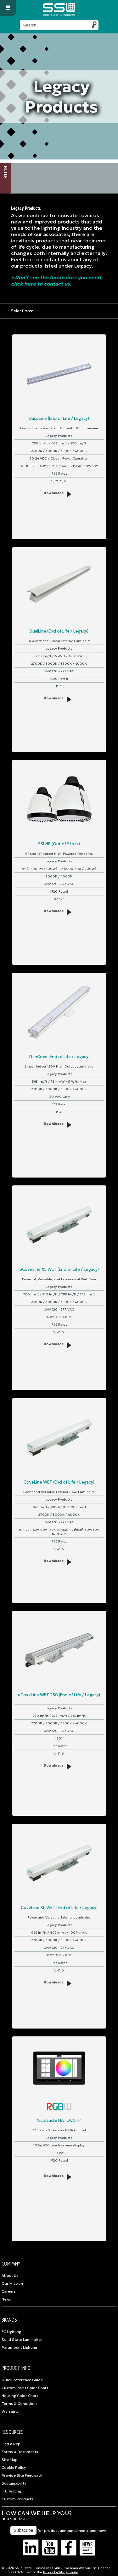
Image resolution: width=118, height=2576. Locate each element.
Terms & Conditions (19, 2403)
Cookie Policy (14, 2467)
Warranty (10, 2411)
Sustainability (14, 2483)
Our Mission (12, 2283)
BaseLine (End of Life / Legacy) (59, 418)
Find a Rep (11, 2444)
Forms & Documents (20, 2452)
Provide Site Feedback (22, 2475)
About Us (10, 2275)
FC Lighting (11, 2332)
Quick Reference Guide (22, 2380)
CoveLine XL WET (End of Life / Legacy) (59, 1907)
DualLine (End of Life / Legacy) (59, 631)
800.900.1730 (14, 2519)
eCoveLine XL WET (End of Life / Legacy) (59, 1269)
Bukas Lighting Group (60, 2572)
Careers (9, 2291)
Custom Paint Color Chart (25, 2388)
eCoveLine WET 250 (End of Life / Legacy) (59, 1695)
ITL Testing (11, 2491)
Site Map (10, 2459)
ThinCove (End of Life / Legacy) (59, 1056)
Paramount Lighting (19, 2347)
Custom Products (17, 2499)
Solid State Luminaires (22, 2339)
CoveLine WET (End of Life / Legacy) (59, 1482)
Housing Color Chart (20, 2396)
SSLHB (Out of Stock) (59, 844)
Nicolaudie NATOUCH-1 (59, 2120)
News (6, 2299)
